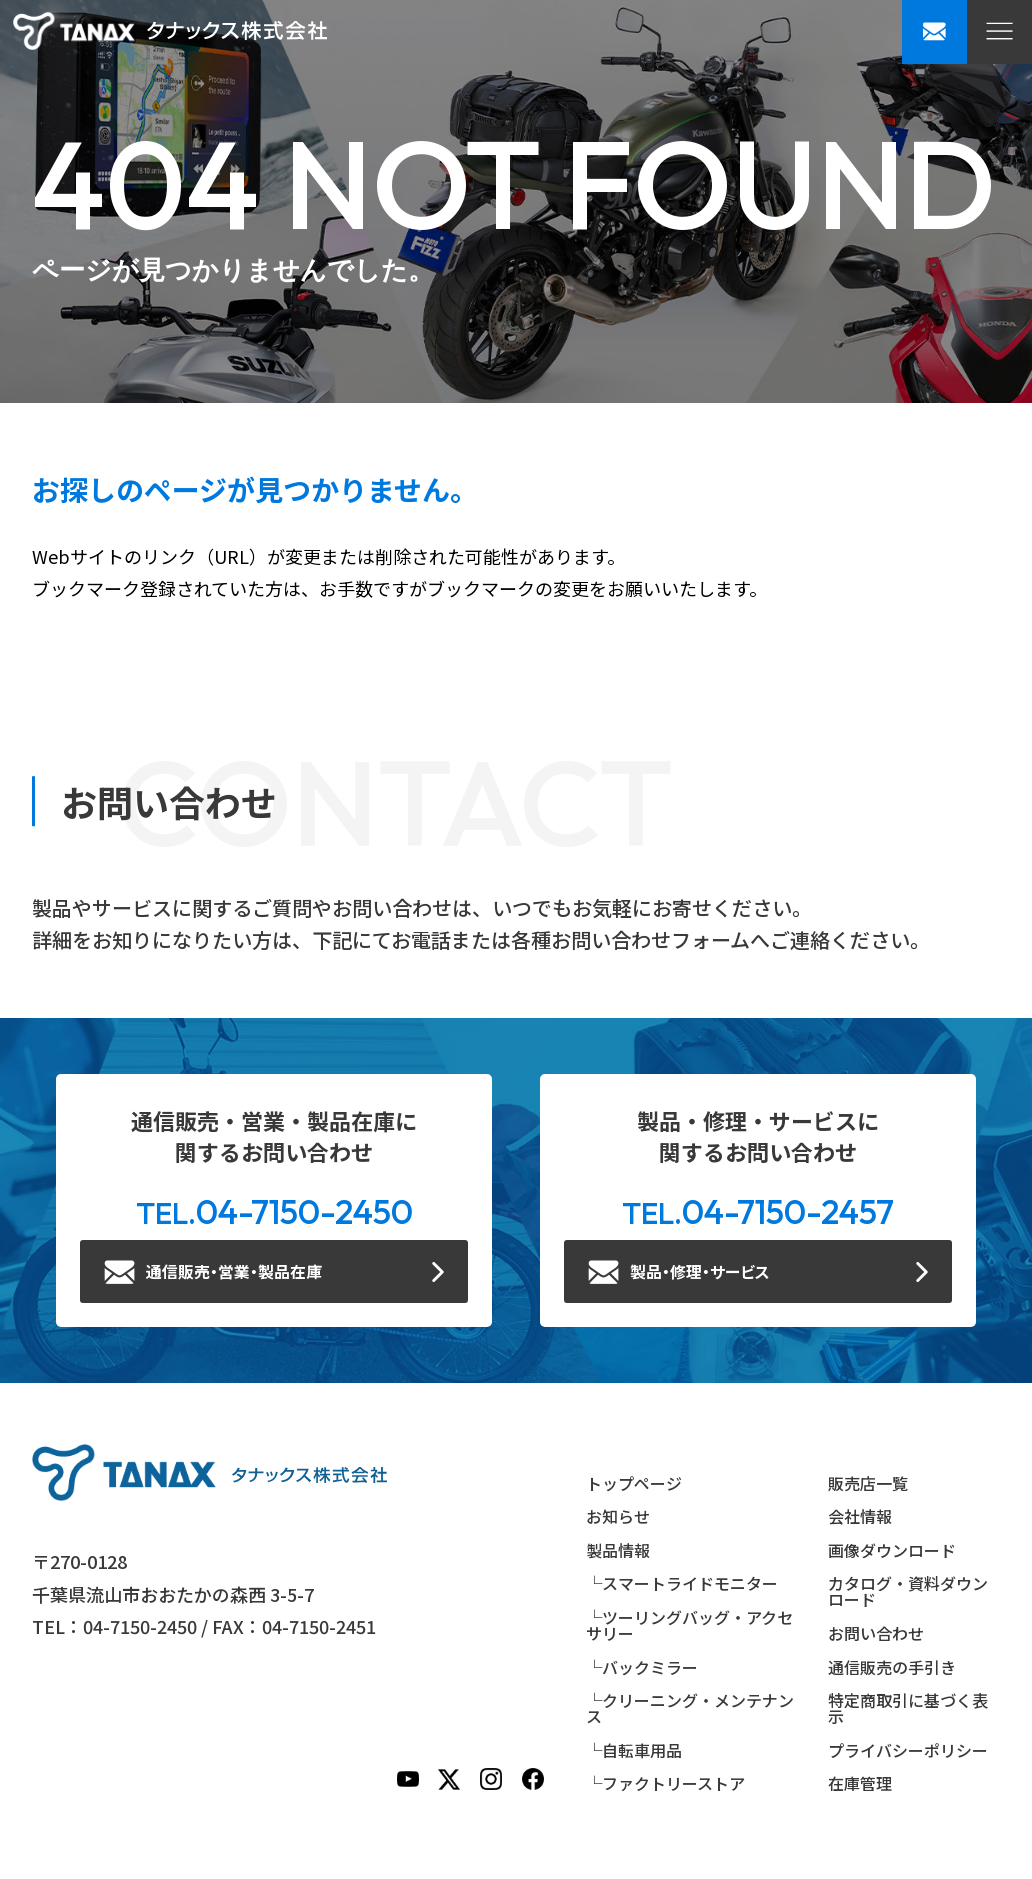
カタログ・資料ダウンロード (908, 1592)
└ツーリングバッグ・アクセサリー (689, 1626)
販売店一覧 (868, 1483)
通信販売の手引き (892, 1667)
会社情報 (860, 1517)
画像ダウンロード (892, 1551)
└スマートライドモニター (682, 1584)
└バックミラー (642, 1667)
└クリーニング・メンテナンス (690, 1709)
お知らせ (618, 1517)
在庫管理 (860, 1784)
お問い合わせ (876, 1634)
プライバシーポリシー (908, 1751)
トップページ (634, 1483)
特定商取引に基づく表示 (908, 1709)
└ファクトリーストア (665, 1784)
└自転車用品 (634, 1751)
